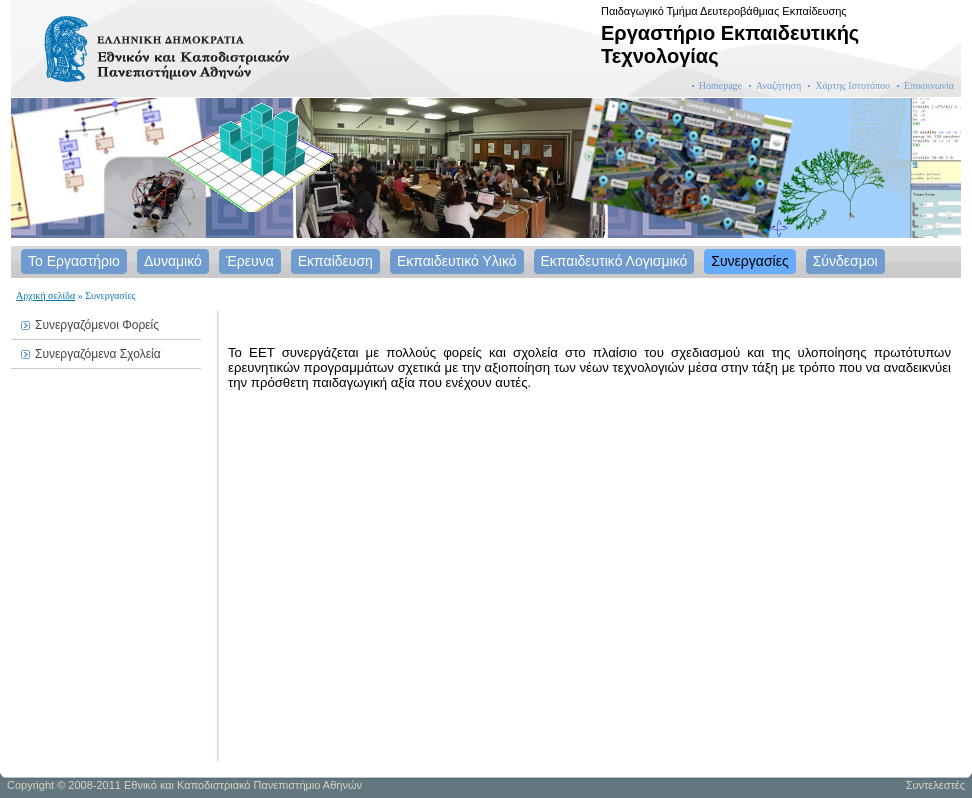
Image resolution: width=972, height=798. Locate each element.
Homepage (720, 85)
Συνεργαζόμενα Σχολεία (98, 354)
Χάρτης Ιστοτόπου (852, 85)
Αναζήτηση (778, 85)
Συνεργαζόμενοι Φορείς (97, 325)
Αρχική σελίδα (45, 295)
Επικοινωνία (929, 85)
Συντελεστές (935, 785)
